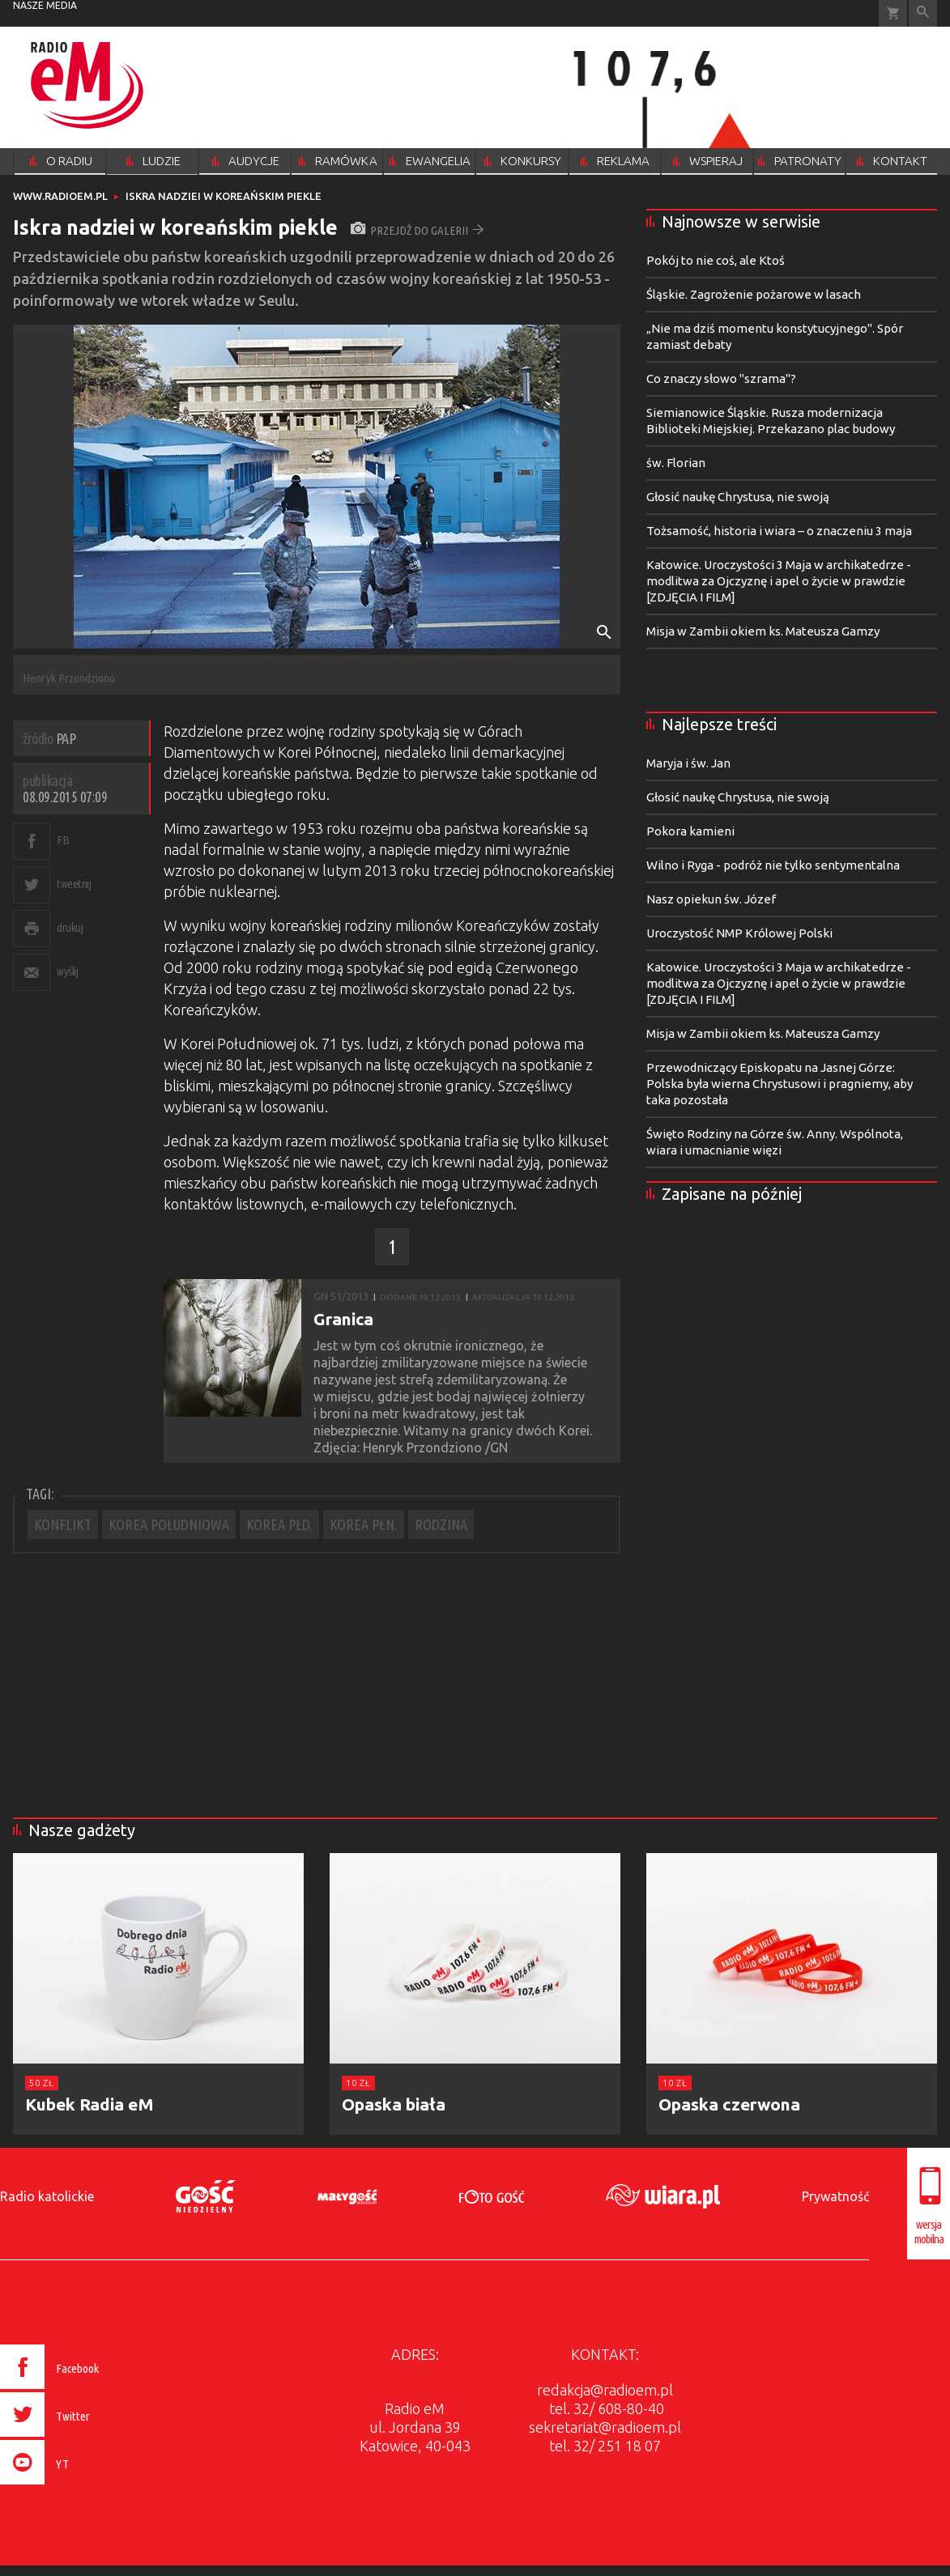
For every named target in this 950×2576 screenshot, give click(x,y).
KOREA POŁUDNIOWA (169, 1524)
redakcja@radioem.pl (605, 2390)
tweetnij (74, 884)
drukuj (70, 927)
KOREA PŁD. (279, 1524)
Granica (343, 1318)
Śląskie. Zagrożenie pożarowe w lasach (753, 294)
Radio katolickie (47, 2196)
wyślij (67, 971)
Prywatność (835, 2196)
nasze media (45, 5)
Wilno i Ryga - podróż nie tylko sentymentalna (773, 865)
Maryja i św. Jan (688, 763)
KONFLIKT (63, 1524)
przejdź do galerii (417, 230)
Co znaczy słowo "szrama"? (721, 378)
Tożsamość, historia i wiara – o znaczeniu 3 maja (779, 531)
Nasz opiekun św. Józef (711, 899)
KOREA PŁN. (364, 1524)
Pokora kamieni (690, 831)
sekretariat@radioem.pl (605, 2427)
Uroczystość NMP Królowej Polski (739, 933)
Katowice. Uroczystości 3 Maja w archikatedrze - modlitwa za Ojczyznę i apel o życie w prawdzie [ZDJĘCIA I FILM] (778, 581)
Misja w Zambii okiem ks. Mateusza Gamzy (763, 631)
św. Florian (675, 463)
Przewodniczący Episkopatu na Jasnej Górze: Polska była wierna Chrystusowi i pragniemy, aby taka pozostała (779, 1084)
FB (63, 840)
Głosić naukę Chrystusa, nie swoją (737, 497)
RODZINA (441, 1524)
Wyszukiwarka (923, 13)
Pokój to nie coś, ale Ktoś (715, 260)
